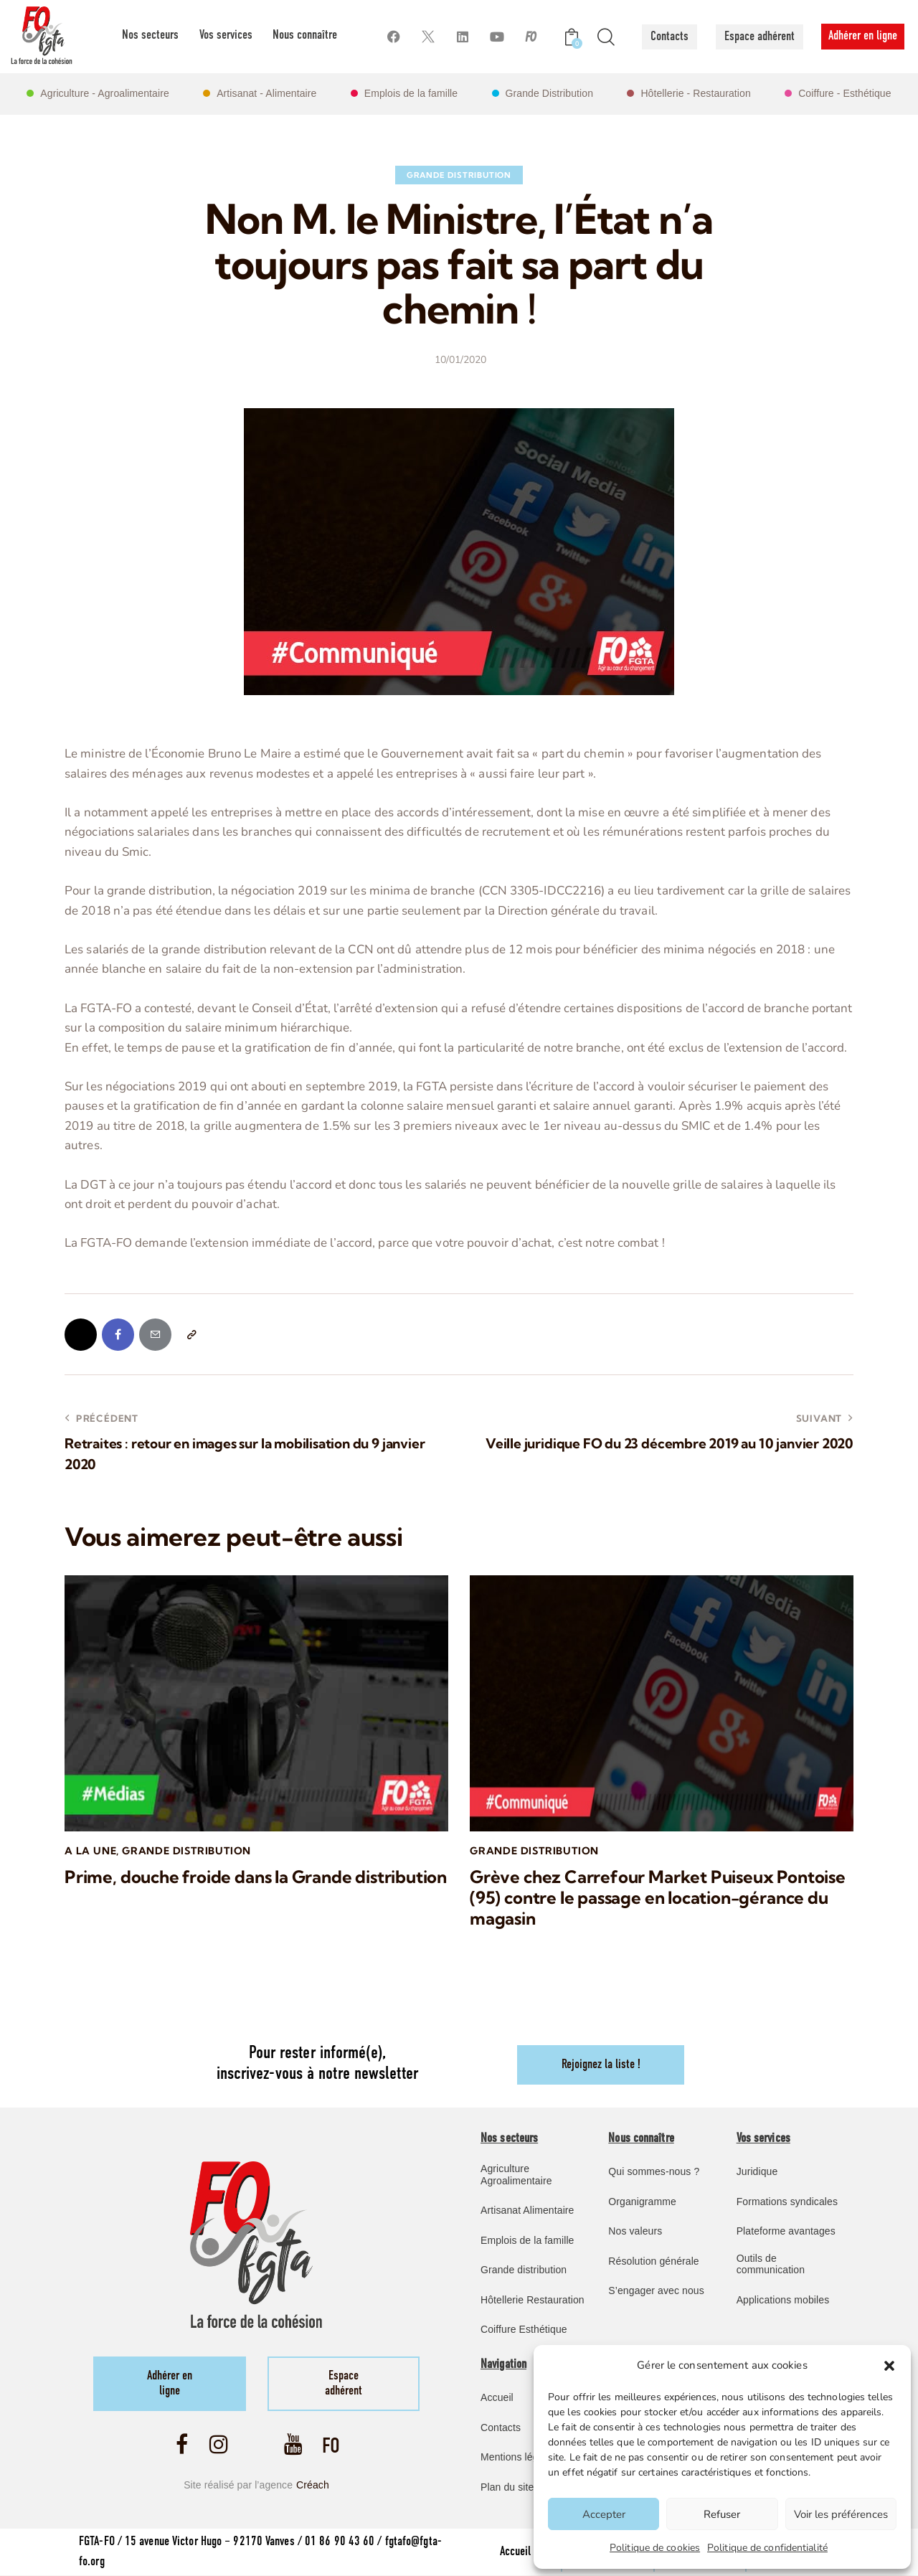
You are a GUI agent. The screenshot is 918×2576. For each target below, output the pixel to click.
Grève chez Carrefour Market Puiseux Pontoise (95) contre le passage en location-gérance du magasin (658, 1898)
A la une (90, 1850)
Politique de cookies (655, 2547)
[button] (889, 2366)
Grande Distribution (459, 175)
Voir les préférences (841, 2514)
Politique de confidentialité (767, 2547)
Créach (312, 2485)
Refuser (722, 2514)
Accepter (603, 2514)
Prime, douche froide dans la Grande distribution (256, 1877)
